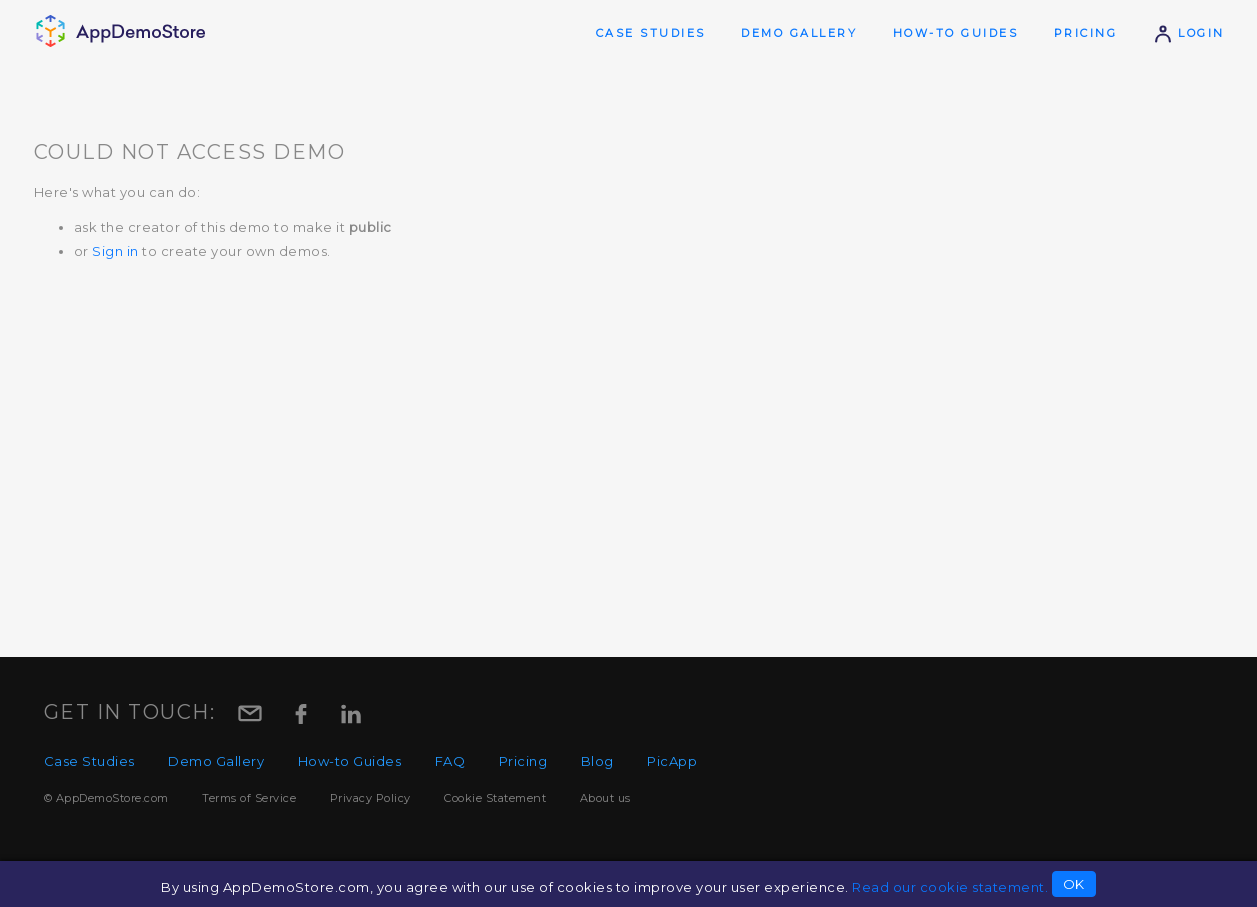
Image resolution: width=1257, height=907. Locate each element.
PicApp (672, 761)
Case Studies (651, 33)
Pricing (1086, 33)
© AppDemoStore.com (106, 798)
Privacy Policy (370, 798)
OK (1074, 884)
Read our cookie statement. (950, 887)
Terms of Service (249, 798)
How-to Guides (956, 33)
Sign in (115, 251)
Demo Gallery (799, 33)
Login (1189, 33)
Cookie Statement (495, 798)
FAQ (450, 761)
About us (605, 798)
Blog (597, 761)
